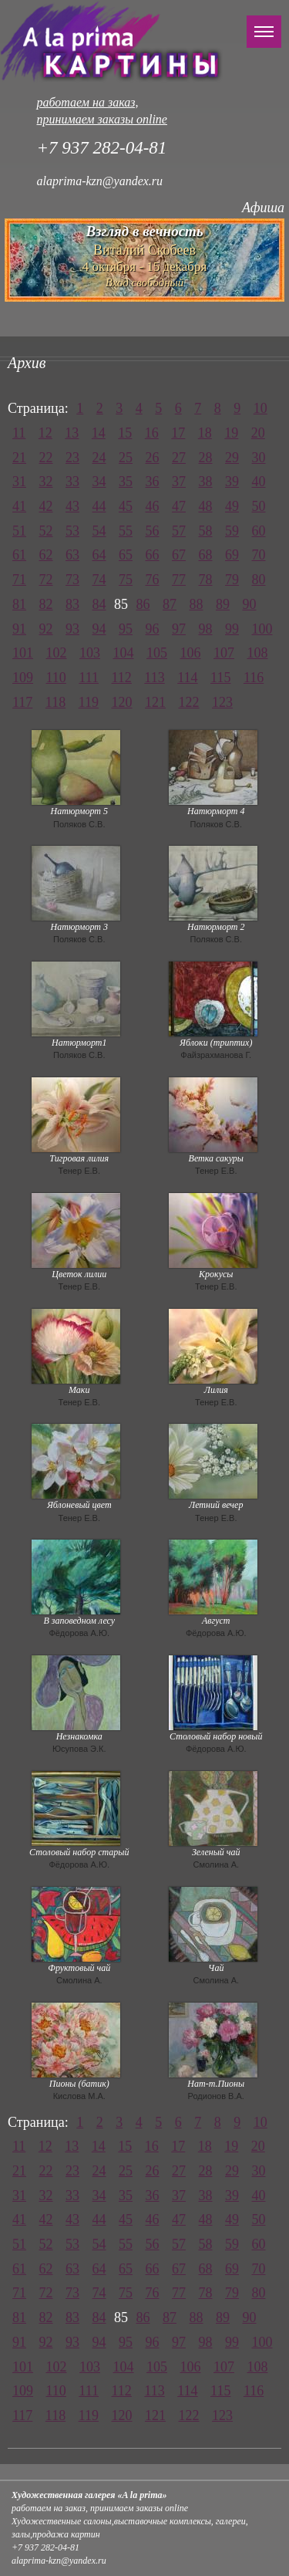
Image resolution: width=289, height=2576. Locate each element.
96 (153, 629)
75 (126, 579)
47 (179, 506)
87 (169, 604)
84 (99, 604)
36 (153, 481)
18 (205, 433)
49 (232, 506)
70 (259, 555)
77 (179, 579)
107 (223, 653)
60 (259, 531)
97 (179, 629)
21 (19, 457)
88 (196, 604)
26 (153, 457)
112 (122, 677)
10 (260, 408)
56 (153, 531)
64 (99, 555)
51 (19, 531)
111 (89, 677)
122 (189, 702)
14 (99, 433)
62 (46, 555)
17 (178, 433)
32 (46, 481)
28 (206, 457)
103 (89, 653)
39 (232, 481)
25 (126, 457)
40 (259, 481)
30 (259, 457)
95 (126, 629)
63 (72, 555)
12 (45, 433)
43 (72, 506)
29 (232, 457)
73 (72, 579)
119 (89, 702)
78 (206, 579)
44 (99, 506)
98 (206, 629)
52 (46, 531)
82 (46, 604)
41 (19, 506)
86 (143, 604)
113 (154, 677)
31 (19, 481)
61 (19, 555)
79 (232, 579)
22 (46, 457)
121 (155, 702)
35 (126, 481)
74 (99, 579)
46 (153, 506)
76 (153, 579)
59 (232, 531)
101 (22, 653)
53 (72, 531)
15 (125, 433)
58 (206, 531)
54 (99, 531)
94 (99, 629)
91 (19, 629)
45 (126, 506)
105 (156, 653)
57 (179, 531)
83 (72, 604)
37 (179, 481)
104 (123, 653)
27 (179, 457)
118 (55, 702)
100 (262, 629)
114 (187, 677)
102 (56, 653)
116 (254, 677)
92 (46, 629)
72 (46, 579)
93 (72, 629)
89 (223, 604)
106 (190, 653)
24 (99, 457)
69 (232, 555)
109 (22, 677)
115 (220, 677)
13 (72, 433)
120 (122, 702)
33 (72, 481)
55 (126, 531)
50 (259, 506)
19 (231, 433)
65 (126, 555)
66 (153, 555)
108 (257, 653)
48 (206, 506)
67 (179, 555)
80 (259, 579)
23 (72, 457)
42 (46, 506)
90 (250, 604)
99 (232, 629)
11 (18, 433)
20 (258, 433)
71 (19, 579)
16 (152, 433)
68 (206, 555)
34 (99, 481)
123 (222, 702)
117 (22, 702)
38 (206, 481)
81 (19, 604)
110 (56, 677)
